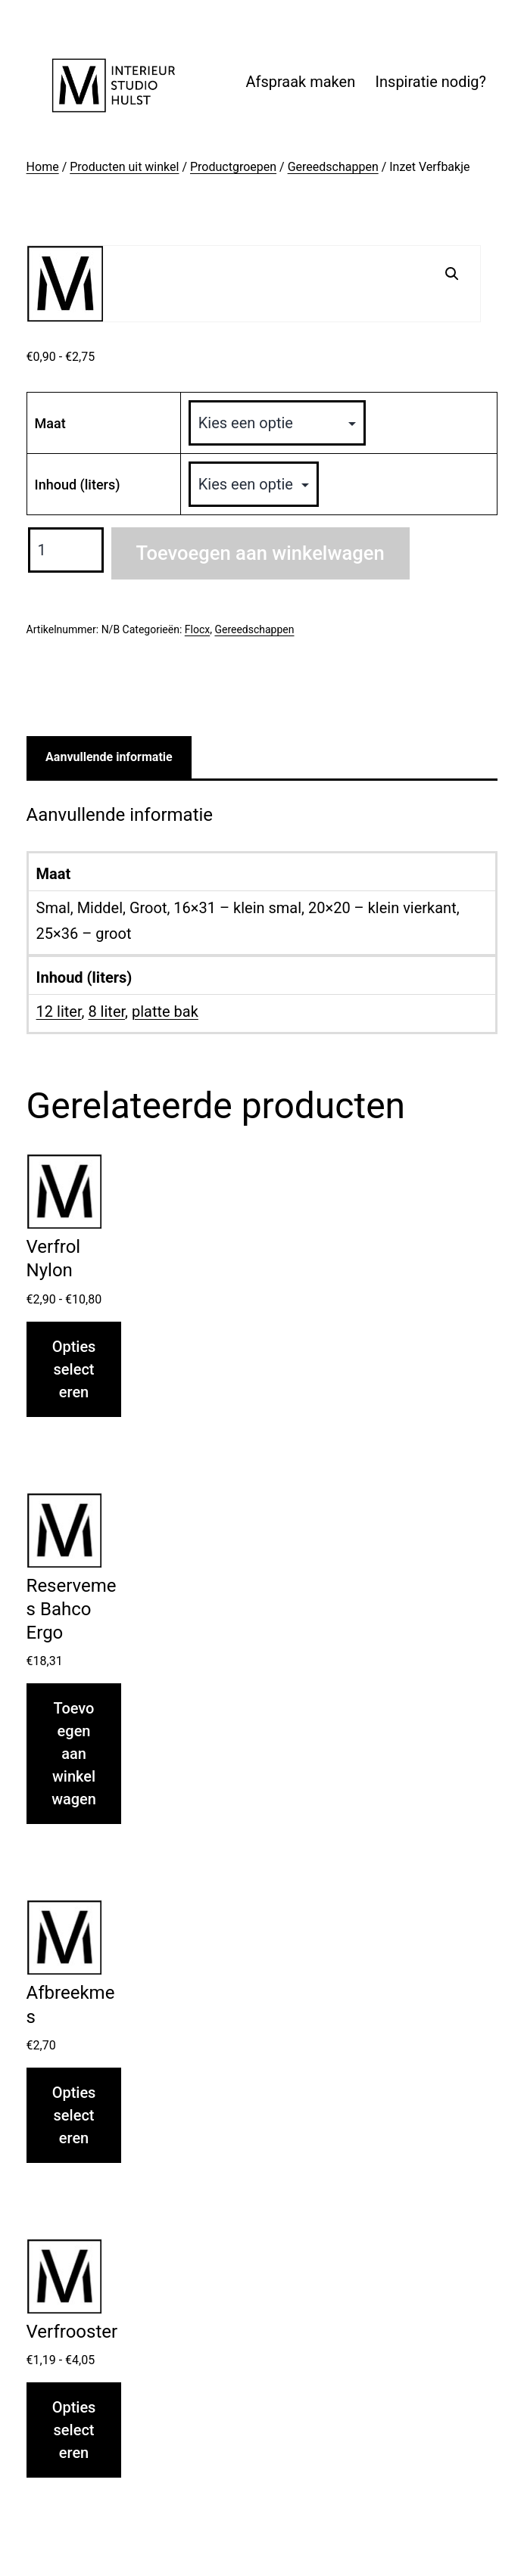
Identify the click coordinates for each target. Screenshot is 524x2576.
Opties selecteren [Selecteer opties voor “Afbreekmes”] (74, 2115)
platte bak (165, 1011)
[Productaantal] (66, 550)
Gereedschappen (333, 167)
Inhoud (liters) (77, 485)
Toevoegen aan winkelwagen (260, 553)
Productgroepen (233, 167)
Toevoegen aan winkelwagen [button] (73, 1753)
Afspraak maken (300, 82)
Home (43, 167)
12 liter (59, 1011)
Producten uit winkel (124, 167)
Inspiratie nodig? (431, 82)
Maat (50, 423)
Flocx (197, 629)
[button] (452, 273)
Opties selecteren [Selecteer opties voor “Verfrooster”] (74, 2430)
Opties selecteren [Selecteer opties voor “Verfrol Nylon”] (74, 1369)
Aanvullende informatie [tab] (109, 757)
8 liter (106, 1011)
